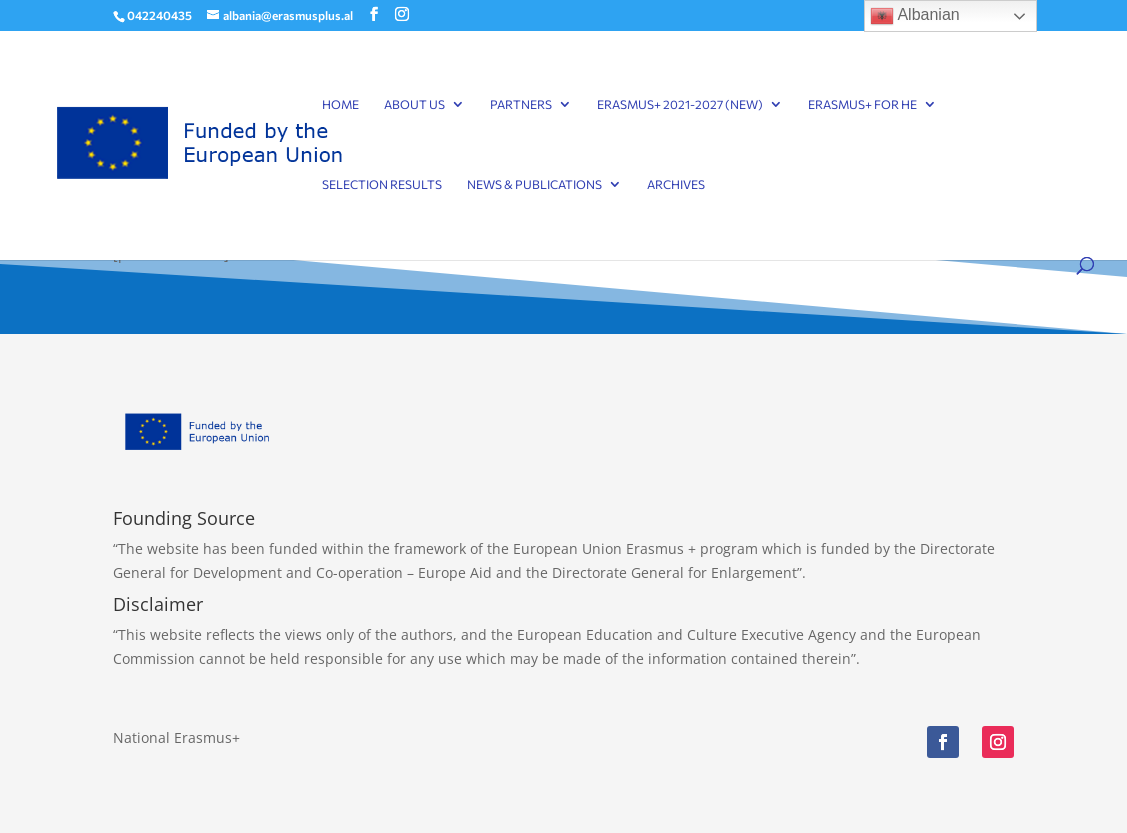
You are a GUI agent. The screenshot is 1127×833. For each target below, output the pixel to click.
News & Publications (534, 184)
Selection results (382, 184)
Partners (521, 104)
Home (340, 104)
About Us (414, 104)
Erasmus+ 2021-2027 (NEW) (680, 104)
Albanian (915, 16)
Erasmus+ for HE (862, 104)
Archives (676, 184)
